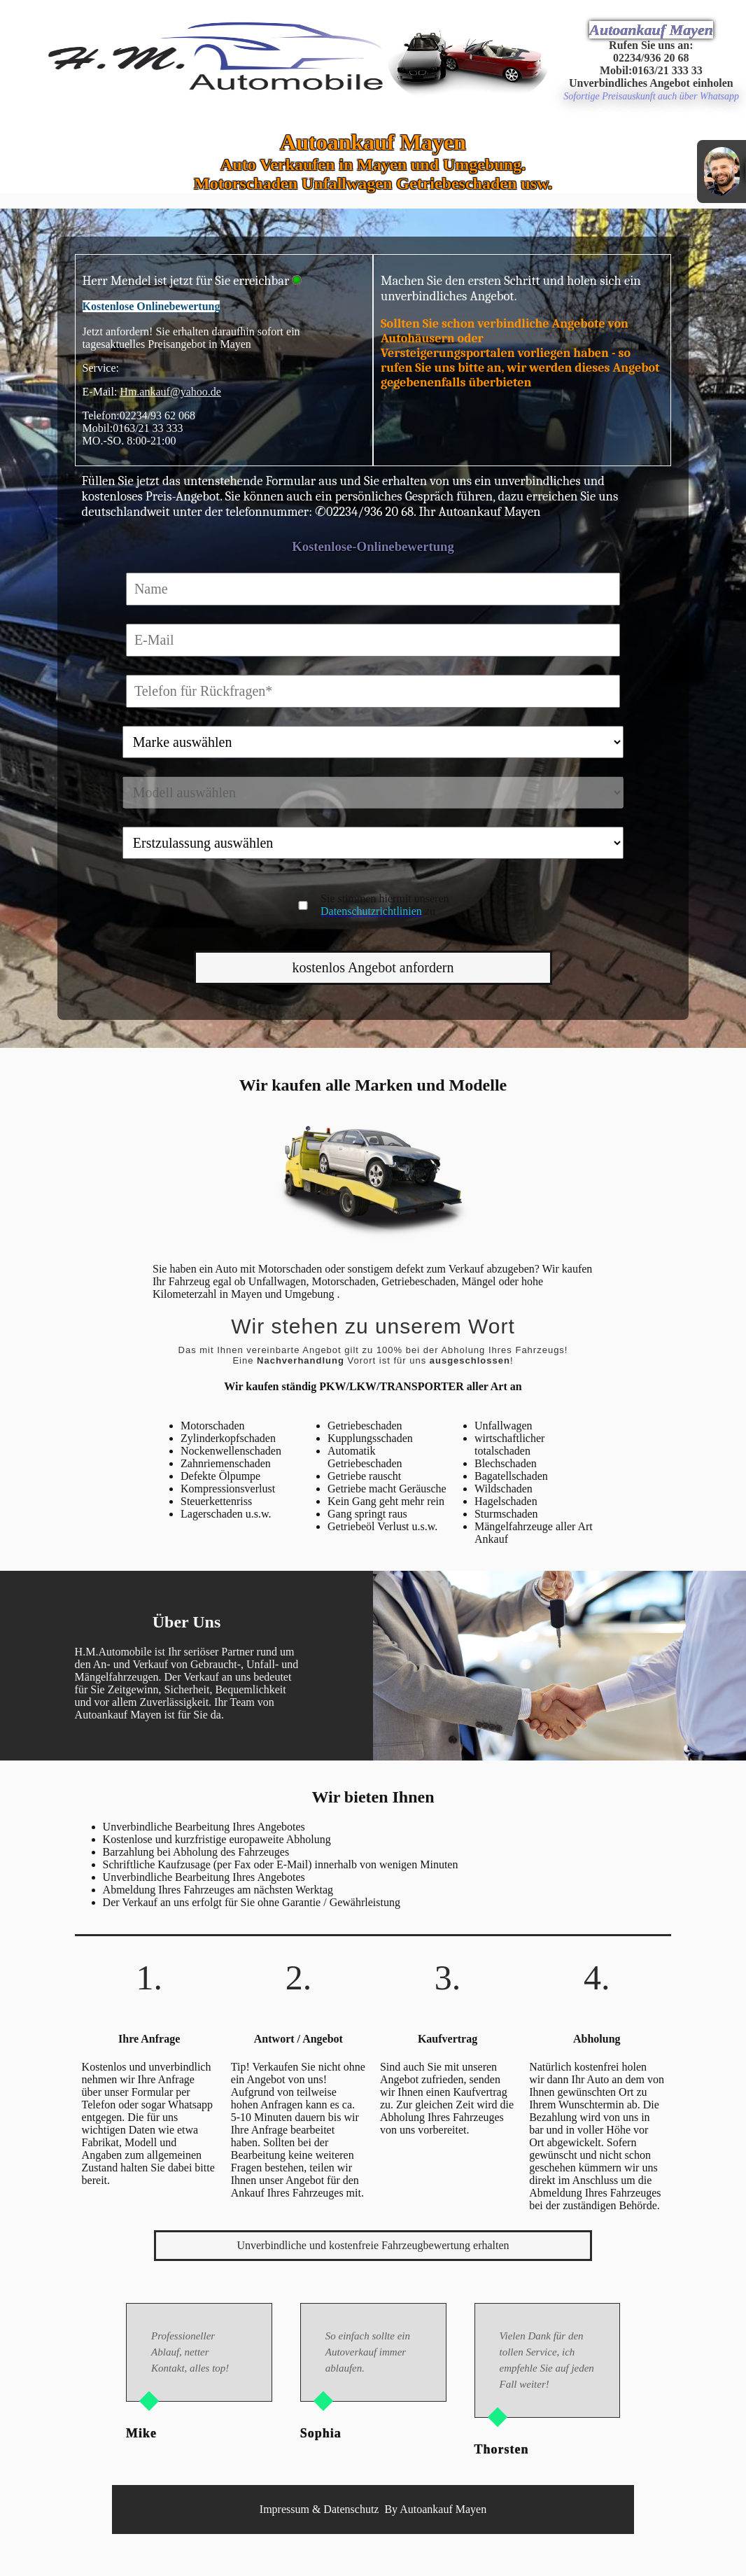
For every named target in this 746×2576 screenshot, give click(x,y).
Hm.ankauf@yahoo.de (170, 392)
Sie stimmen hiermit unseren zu (385, 904)
